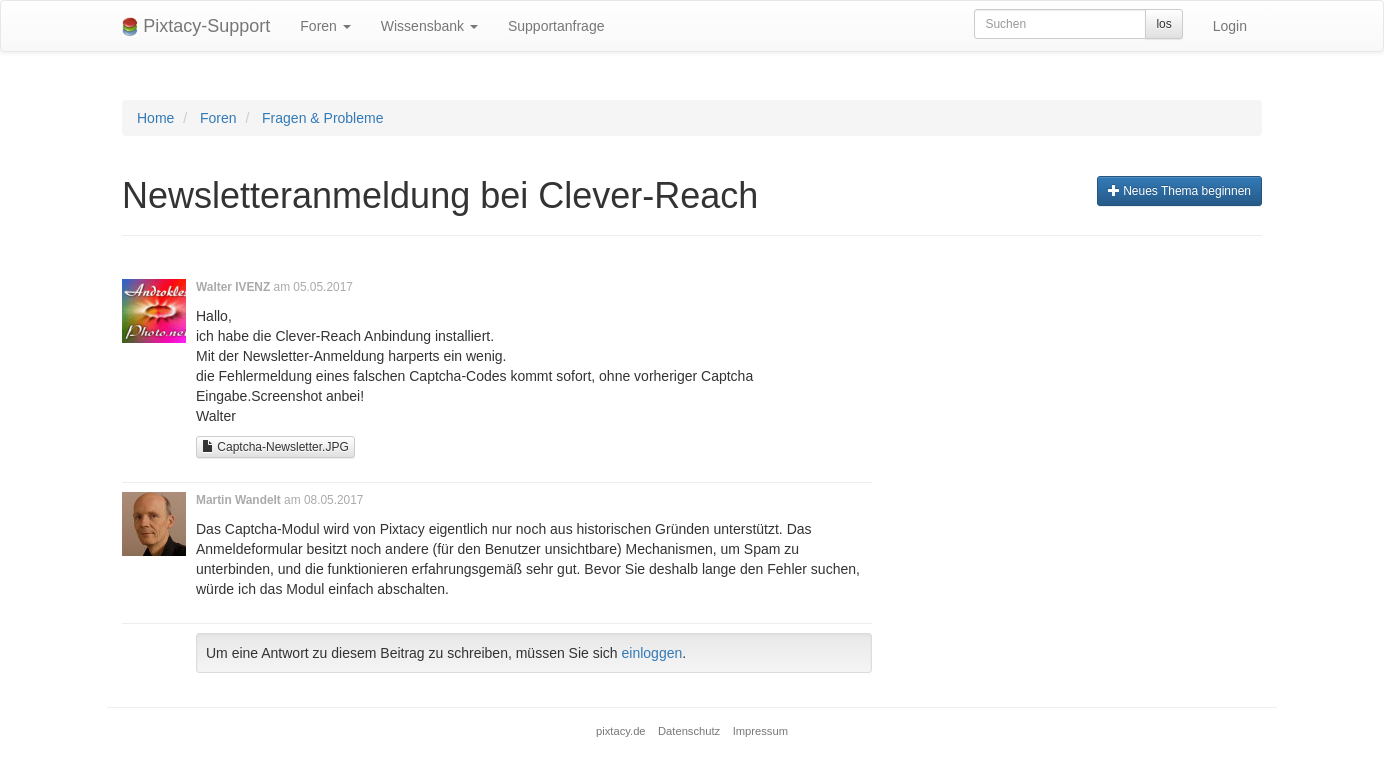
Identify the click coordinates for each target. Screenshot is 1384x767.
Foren (325, 26)
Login (1230, 26)
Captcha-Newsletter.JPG (275, 447)
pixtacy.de (621, 731)
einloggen (652, 653)
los (1163, 24)
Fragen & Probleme (322, 118)
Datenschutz (689, 731)
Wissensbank (429, 26)
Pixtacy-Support (196, 26)
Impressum (760, 731)
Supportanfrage (556, 26)
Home (155, 118)
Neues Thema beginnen (1179, 191)
